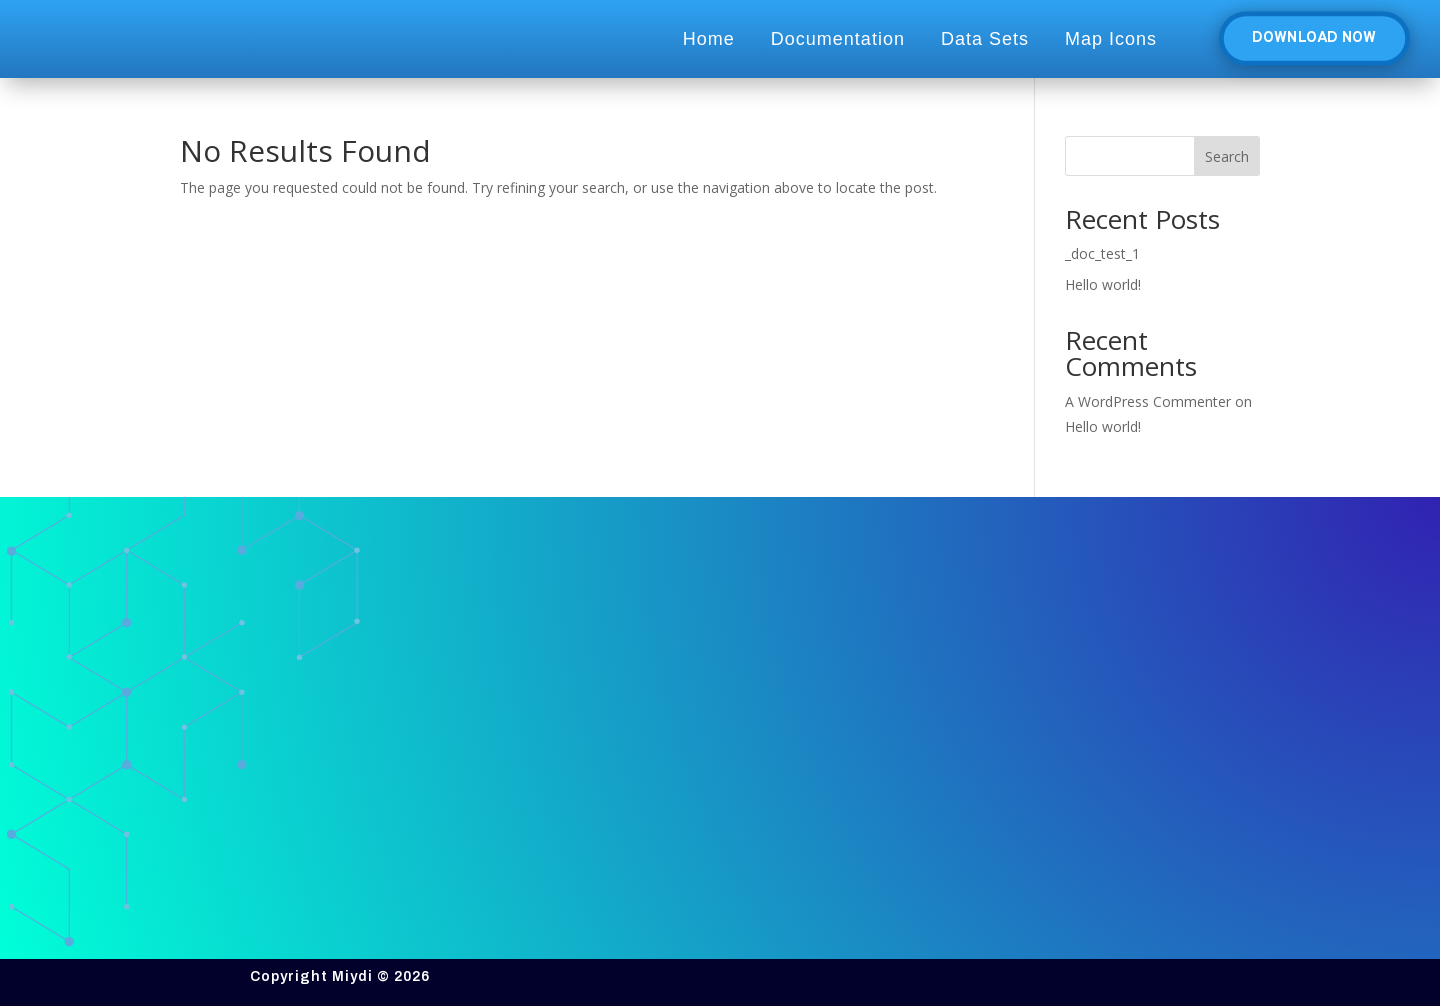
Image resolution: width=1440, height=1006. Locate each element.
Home (709, 39)
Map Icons (1111, 39)
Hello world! (1103, 284)
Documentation (838, 39)
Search (1227, 156)
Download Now (1314, 38)
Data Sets (985, 39)
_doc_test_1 (1102, 253)
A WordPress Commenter (1148, 401)
